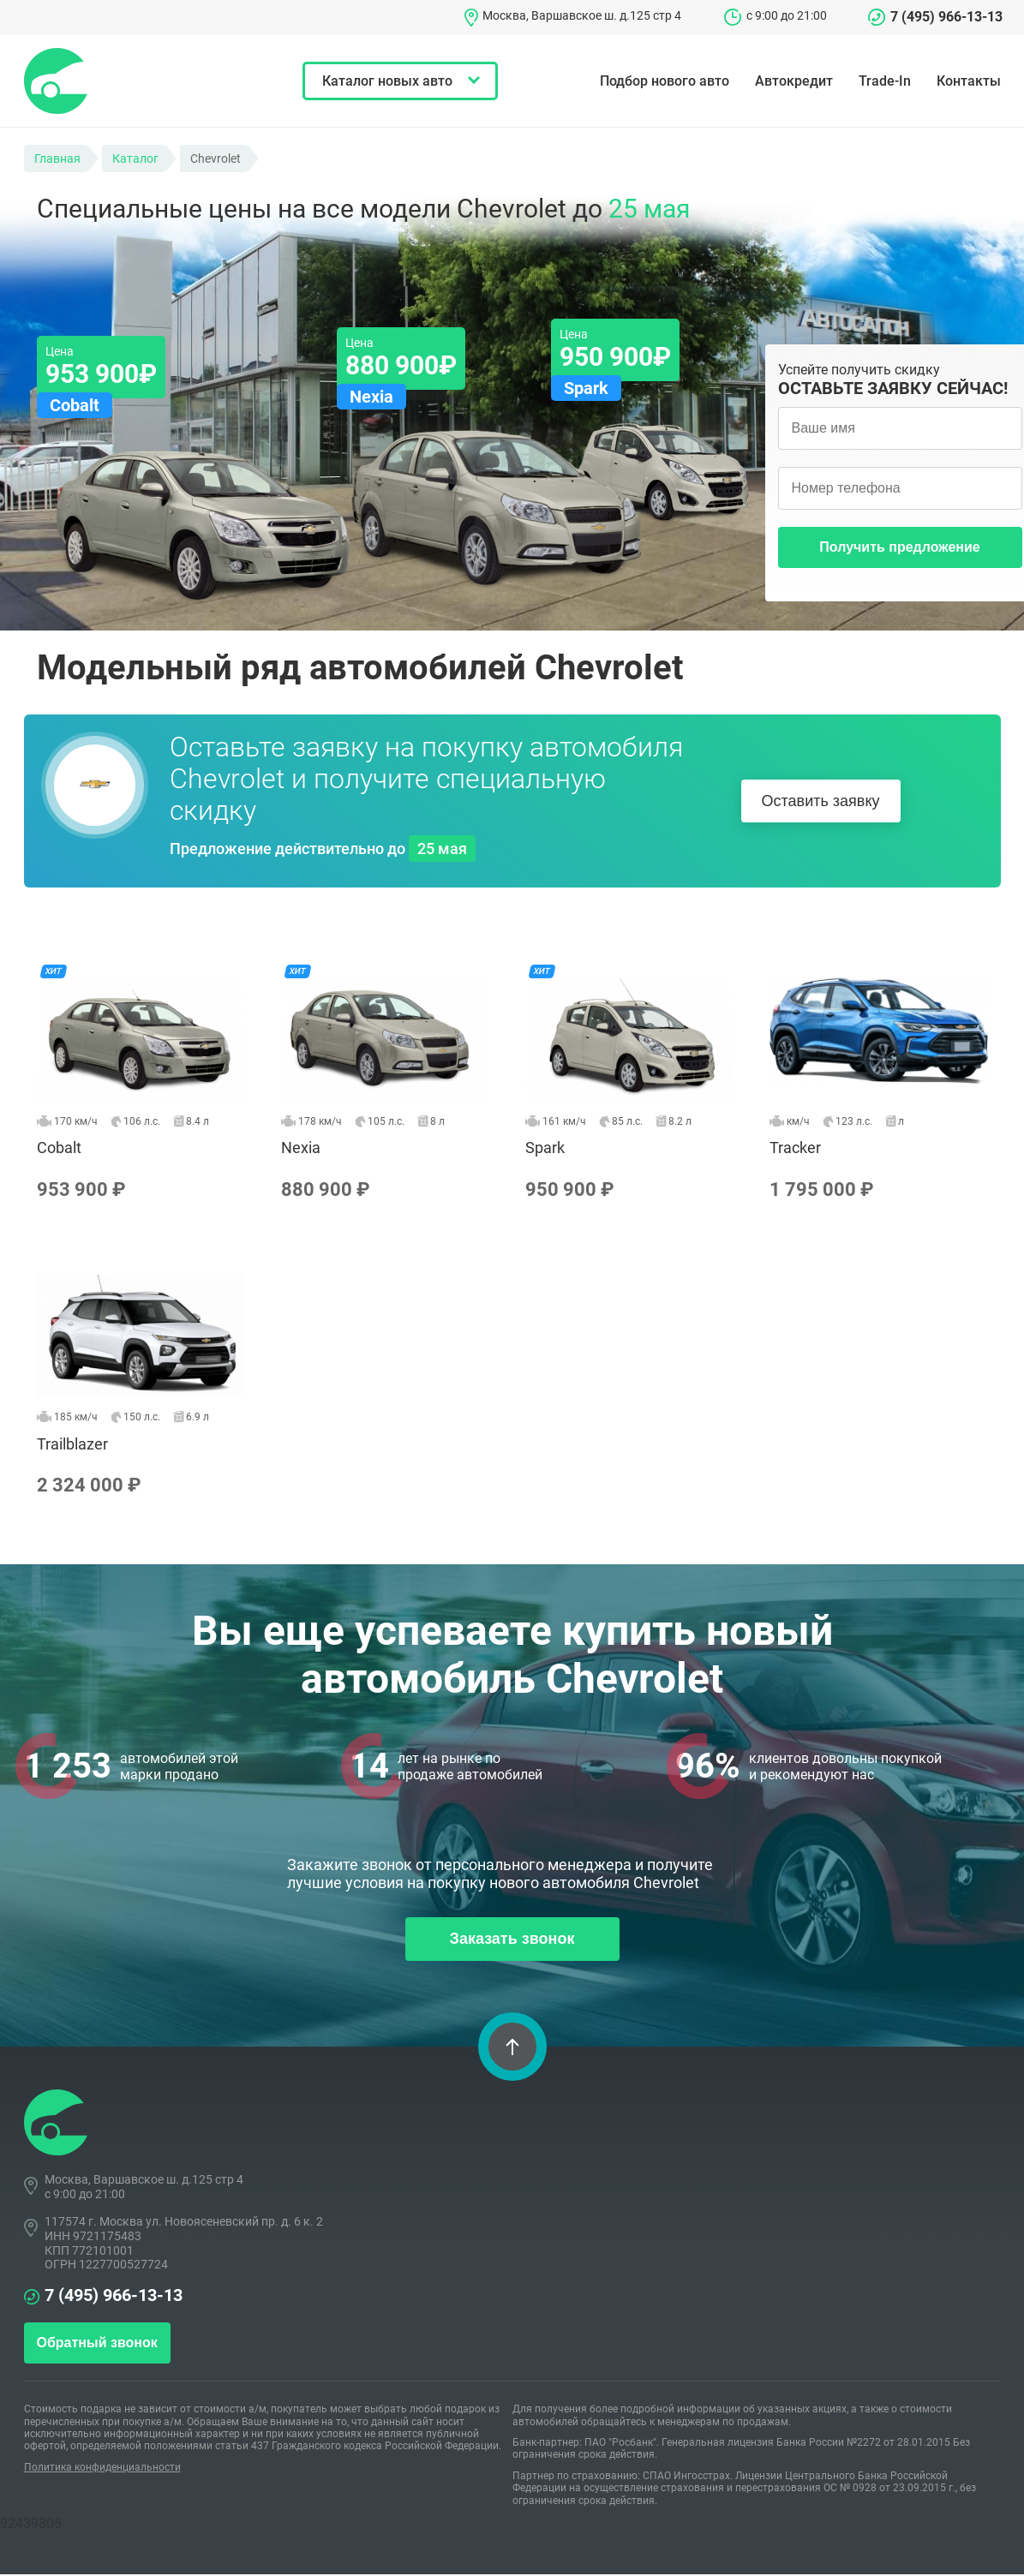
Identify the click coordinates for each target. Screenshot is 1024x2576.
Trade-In (885, 81)
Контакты (969, 81)
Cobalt (146, 1078)
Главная (57, 158)
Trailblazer (146, 1375)
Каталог (135, 158)
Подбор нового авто (664, 81)
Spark (634, 1078)
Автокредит (794, 81)
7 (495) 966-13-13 (946, 17)
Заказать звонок (512, 1941)
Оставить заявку (821, 801)
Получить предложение (899, 547)
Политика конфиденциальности (102, 2469)
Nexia (390, 1078)
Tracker (879, 1078)
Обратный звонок (97, 2345)
